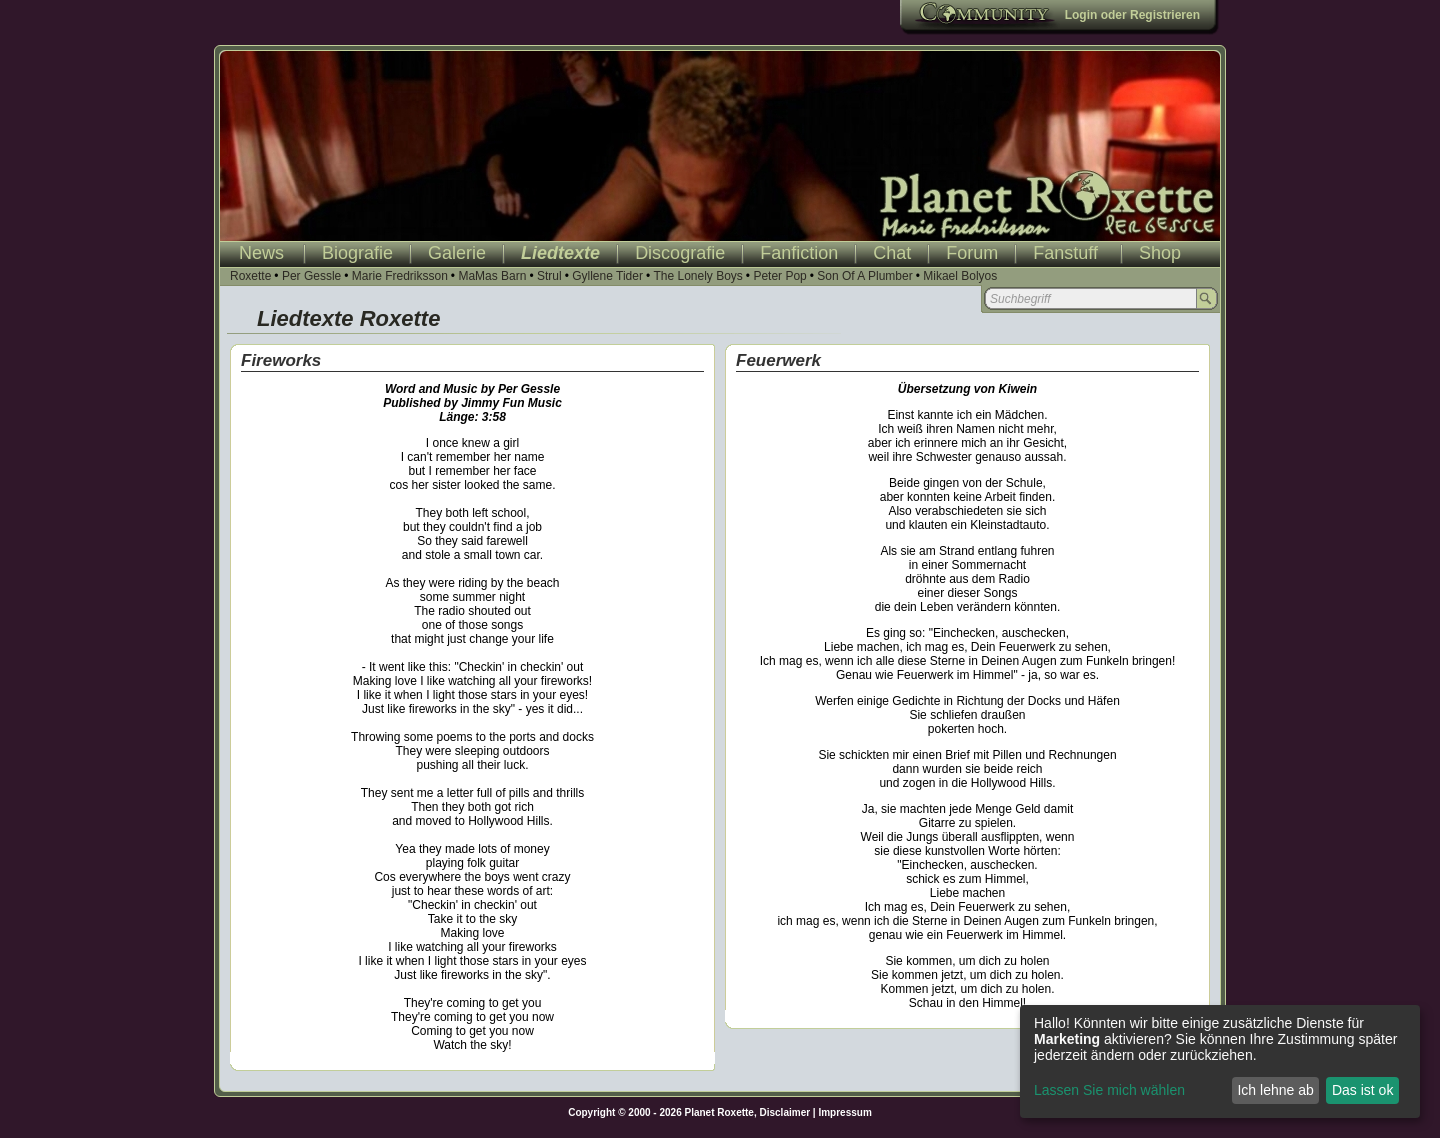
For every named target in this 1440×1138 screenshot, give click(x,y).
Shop (1160, 253)
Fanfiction (799, 253)
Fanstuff (1065, 253)
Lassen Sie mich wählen (1109, 1090)
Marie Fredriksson (400, 276)
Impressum (844, 1112)
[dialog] (1220, 1061)
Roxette (250, 276)
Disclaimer (785, 1112)
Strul (549, 276)
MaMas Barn (492, 276)
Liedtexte (560, 253)
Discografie (680, 253)
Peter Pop (779, 276)
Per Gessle (311, 276)
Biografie (357, 253)
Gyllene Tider (607, 276)
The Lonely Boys (697, 276)
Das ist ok (1362, 1090)
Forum (972, 253)
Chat (892, 253)
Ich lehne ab (1275, 1090)
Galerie (457, 253)
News (261, 253)
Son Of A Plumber (864, 276)
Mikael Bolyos (960, 276)
